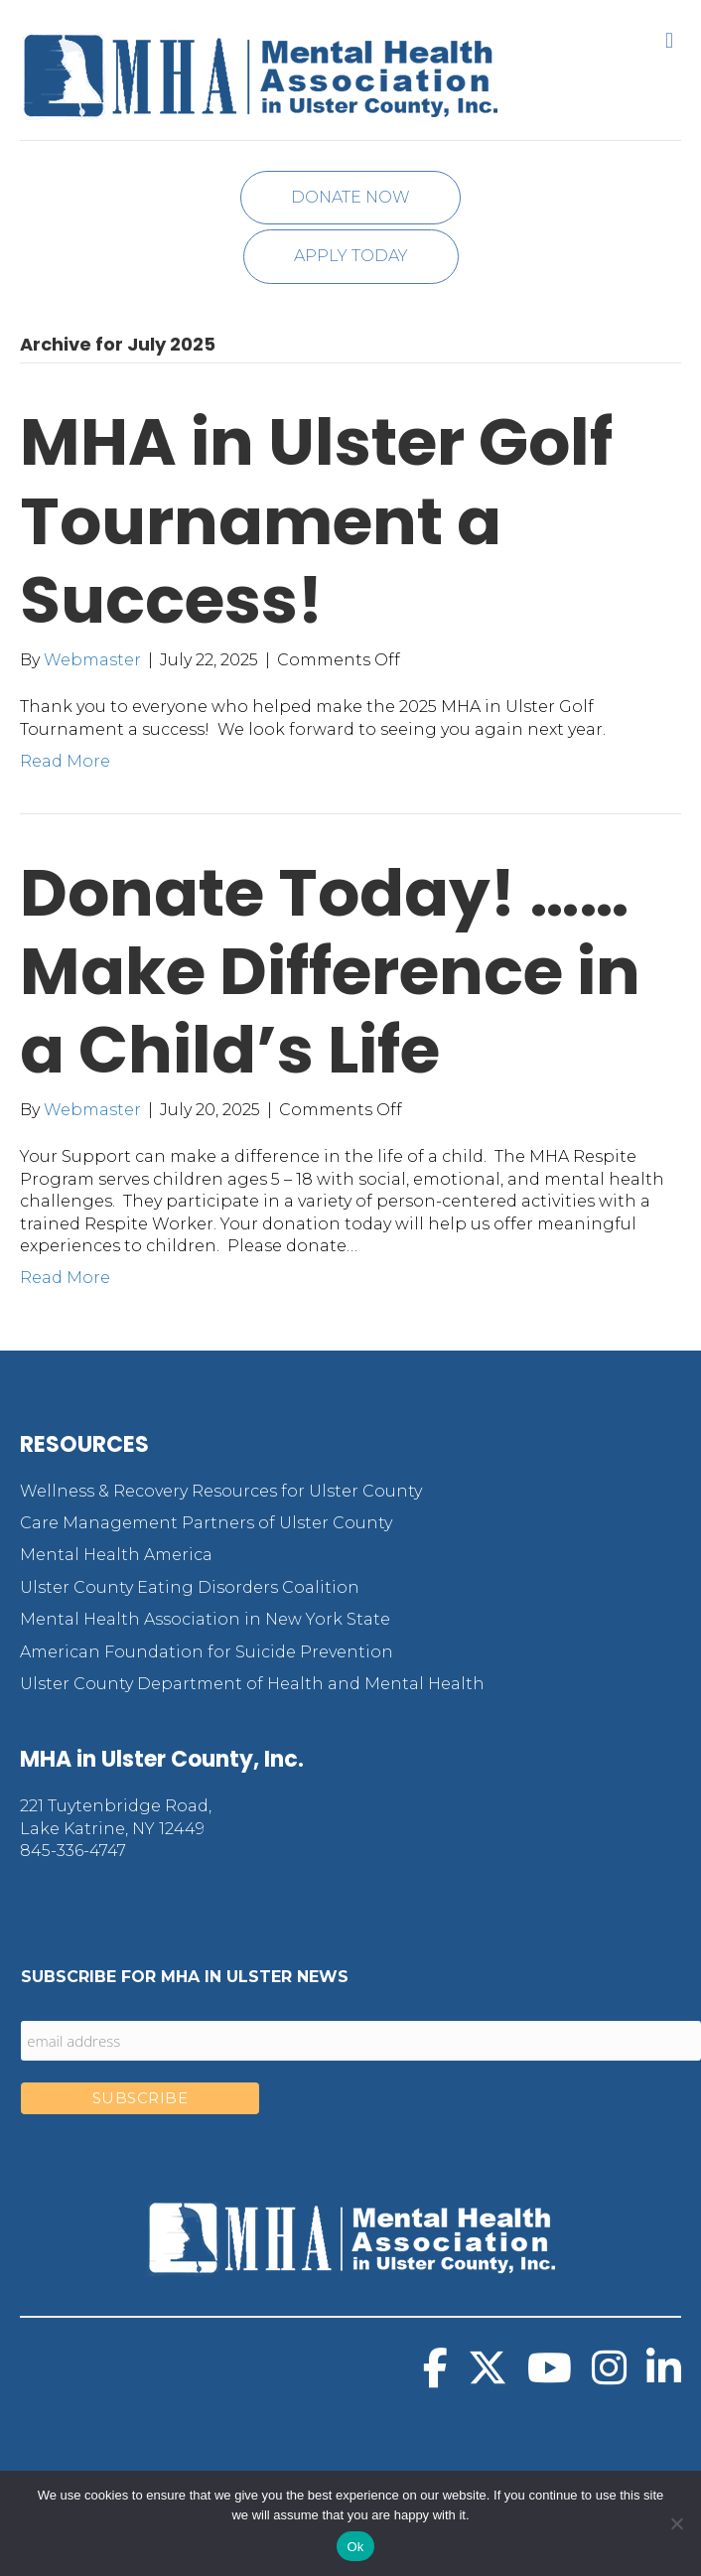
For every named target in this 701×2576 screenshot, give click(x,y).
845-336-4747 (73, 1850)
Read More (65, 761)
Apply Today (351, 255)
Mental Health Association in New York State (205, 1619)
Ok (355, 2546)
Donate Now (350, 197)
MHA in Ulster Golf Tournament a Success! (316, 520)
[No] (676, 2523)
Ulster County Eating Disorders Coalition (189, 1587)
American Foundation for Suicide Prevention (206, 1652)
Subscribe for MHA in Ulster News (185, 1976)
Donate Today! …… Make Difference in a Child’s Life (330, 971)
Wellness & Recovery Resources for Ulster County (221, 1491)
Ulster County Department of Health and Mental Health (252, 1683)
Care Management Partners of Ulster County (206, 1522)
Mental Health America (116, 1554)
